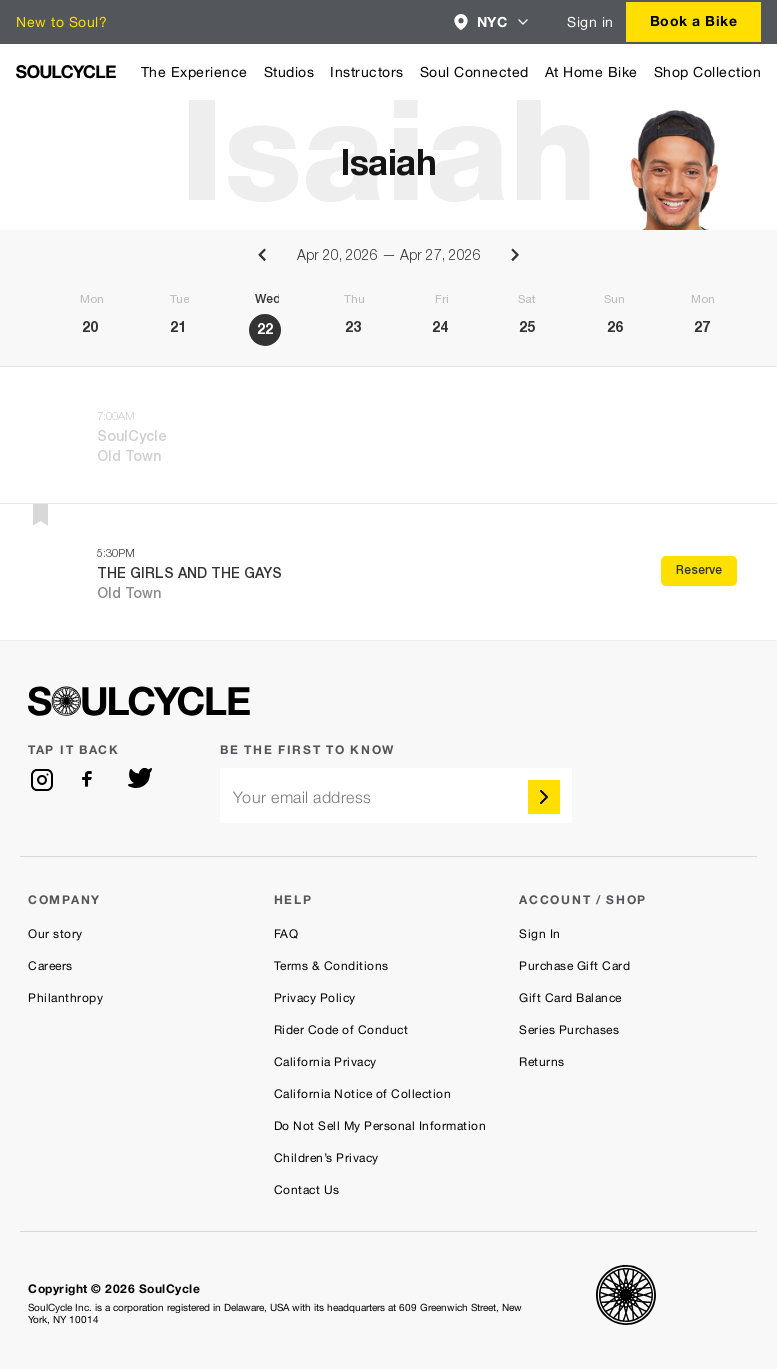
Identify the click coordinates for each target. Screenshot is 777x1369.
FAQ (286, 934)
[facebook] (91, 780)
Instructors (367, 72)
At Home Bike (591, 72)
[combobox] (492, 22)
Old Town (129, 458)
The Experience (194, 72)
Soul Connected (474, 72)
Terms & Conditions (331, 966)
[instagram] (42, 780)
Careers (50, 966)
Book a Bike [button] (694, 20)
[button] (492, 22)
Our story (55, 934)
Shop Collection (708, 72)
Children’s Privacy (326, 1158)
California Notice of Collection (363, 1094)
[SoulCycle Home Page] (66, 71)
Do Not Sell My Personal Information (380, 1126)
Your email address (302, 797)
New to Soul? (61, 22)
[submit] (544, 797)
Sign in (590, 22)
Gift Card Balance (570, 998)
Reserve (699, 571)
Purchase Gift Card (574, 966)
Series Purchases (569, 1030)
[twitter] (140, 780)
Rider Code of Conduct (341, 1030)
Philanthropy (65, 998)
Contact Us (307, 1190)
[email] (396, 795)
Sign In (540, 934)
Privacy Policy (315, 998)
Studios (289, 72)
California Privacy (325, 1062)
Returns (542, 1062)
